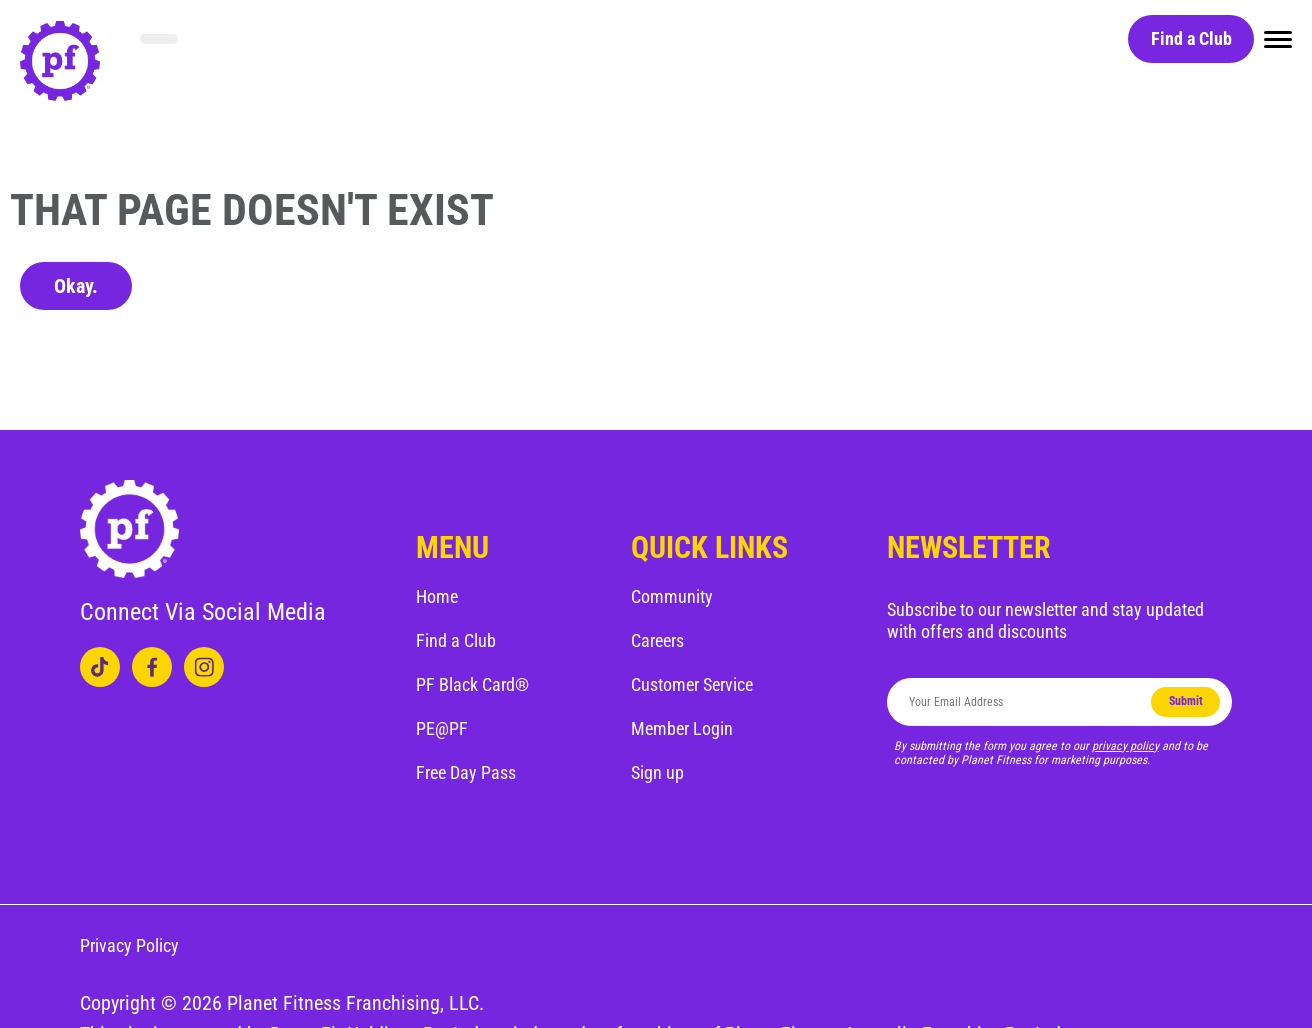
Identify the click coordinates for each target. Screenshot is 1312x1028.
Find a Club (1191, 38)
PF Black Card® (472, 684)
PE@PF (442, 728)
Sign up (657, 772)
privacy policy (1125, 746)
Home (437, 596)
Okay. (76, 286)
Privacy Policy (129, 945)
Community (672, 596)
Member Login (682, 728)
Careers (657, 640)
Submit (1186, 701)
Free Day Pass (466, 772)
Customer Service (692, 684)
